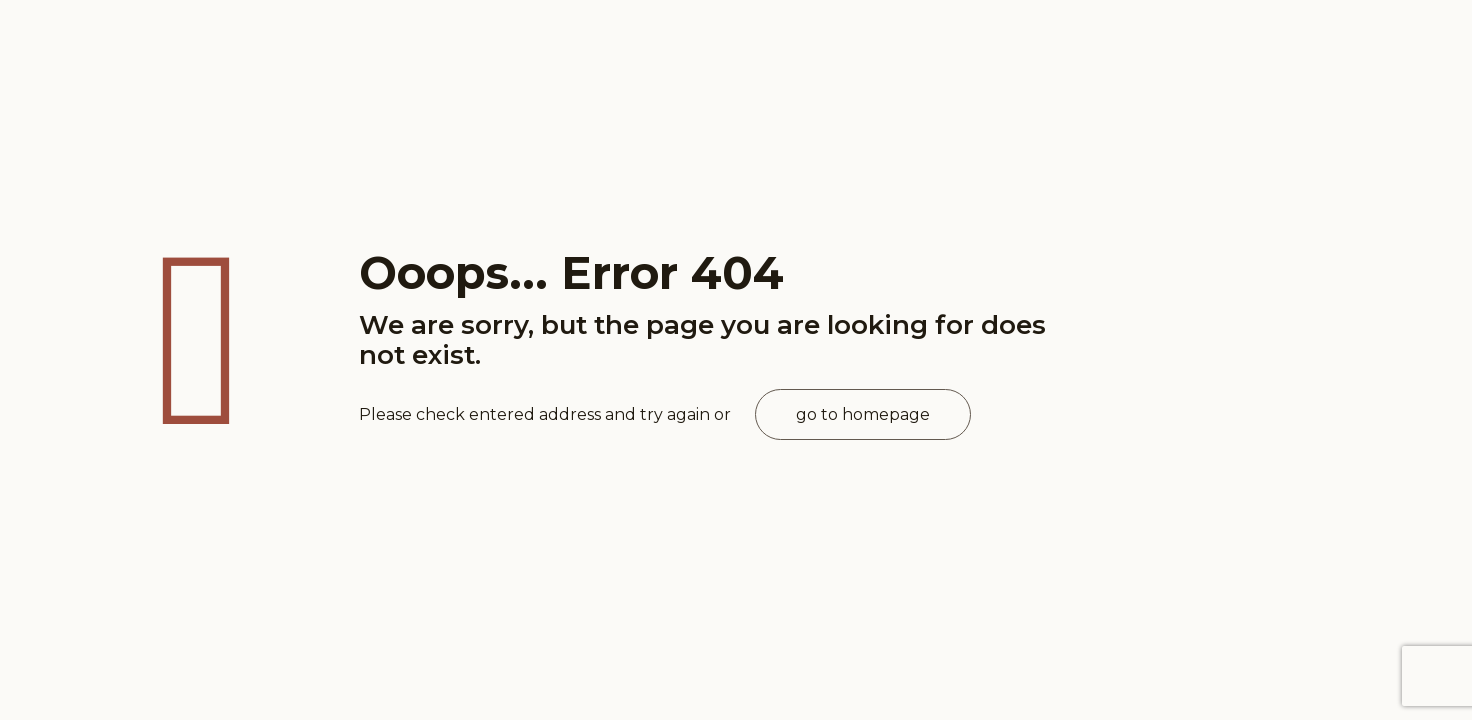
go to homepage (863, 414)
